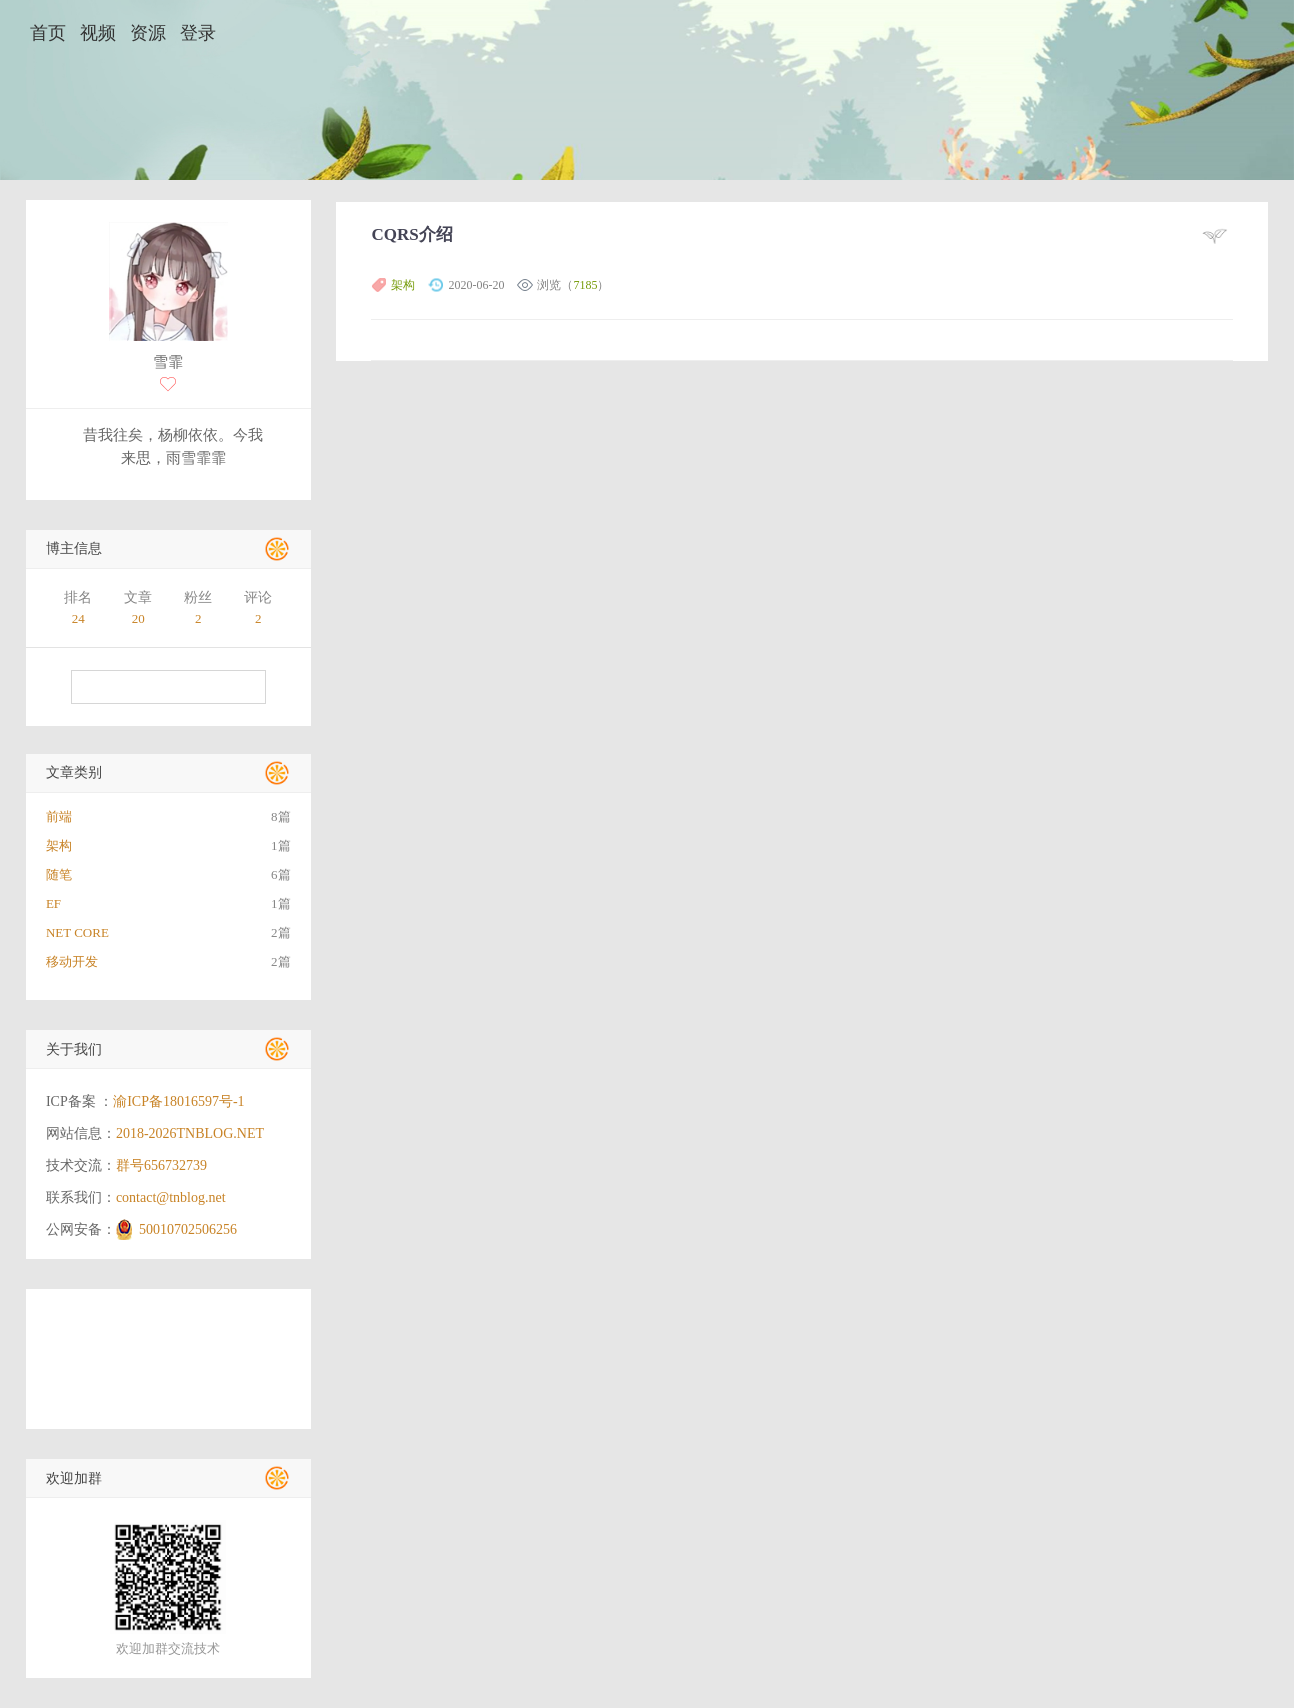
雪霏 (168, 362)
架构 (403, 285)
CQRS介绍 (411, 234)
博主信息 (74, 548)
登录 (198, 33)
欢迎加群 (74, 1478)
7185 (585, 285)
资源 (148, 33)
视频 (98, 33)
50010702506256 (188, 1229)
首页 (48, 33)
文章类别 (74, 772)
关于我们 (74, 1049)
